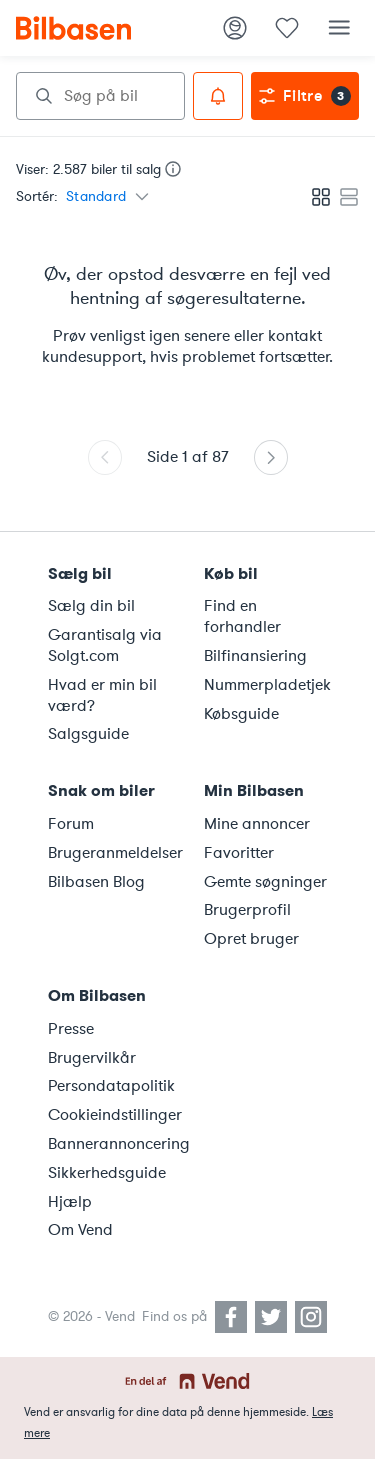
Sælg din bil (91, 606)
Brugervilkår (92, 1058)
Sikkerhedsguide (107, 1173)
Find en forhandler (242, 616)
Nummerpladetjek (267, 685)
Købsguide (241, 714)
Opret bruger (251, 939)
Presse (71, 1029)
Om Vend (80, 1230)
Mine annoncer (257, 824)
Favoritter (239, 853)
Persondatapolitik (111, 1086)
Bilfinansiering (255, 656)
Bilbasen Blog (96, 882)
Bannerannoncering (114, 1144)
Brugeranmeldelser (114, 853)
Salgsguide (88, 734)
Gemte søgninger (265, 882)
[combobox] (100, 96)
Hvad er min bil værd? (102, 695)
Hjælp (70, 1202)
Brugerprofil (247, 910)
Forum (71, 824)
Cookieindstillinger (114, 1115)
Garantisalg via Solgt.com (105, 645)
